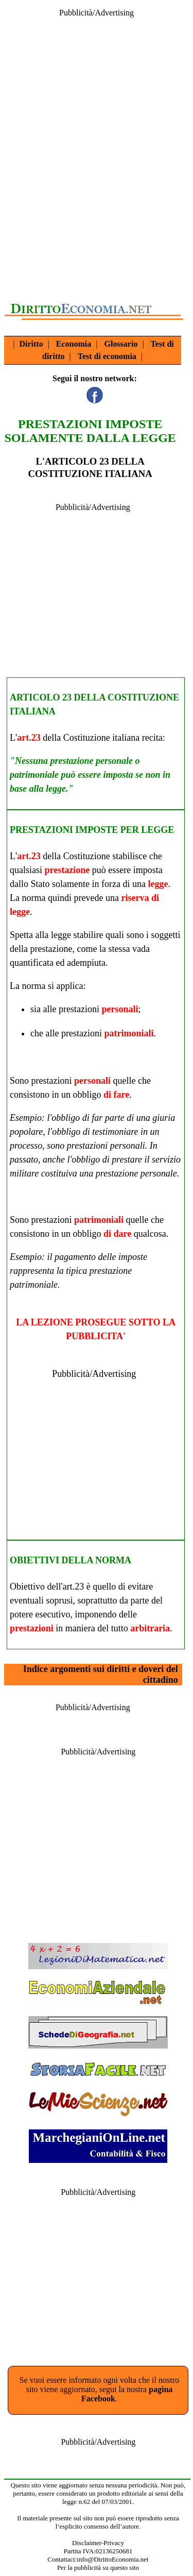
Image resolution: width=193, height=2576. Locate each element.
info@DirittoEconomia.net (112, 2559)
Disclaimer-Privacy (98, 2543)
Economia (73, 343)
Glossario (121, 343)
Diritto (31, 343)
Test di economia (107, 356)
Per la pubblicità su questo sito (98, 2567)
